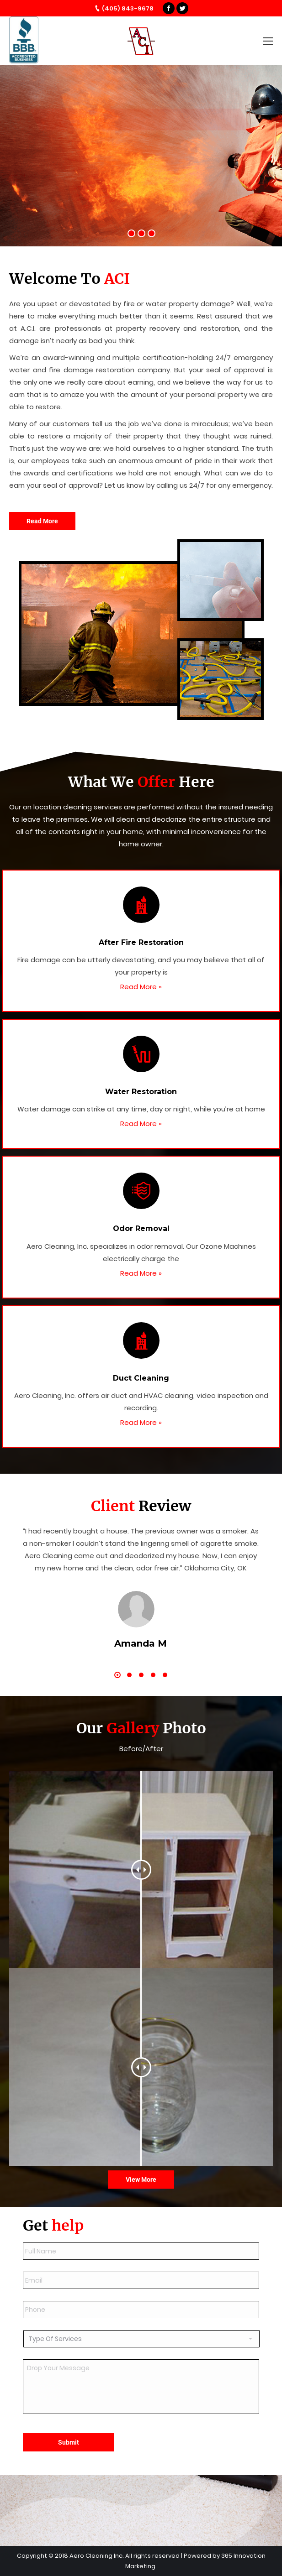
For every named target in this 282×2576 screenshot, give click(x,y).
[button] (117, 1675)
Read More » (141, 986)
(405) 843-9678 (128, 8)
